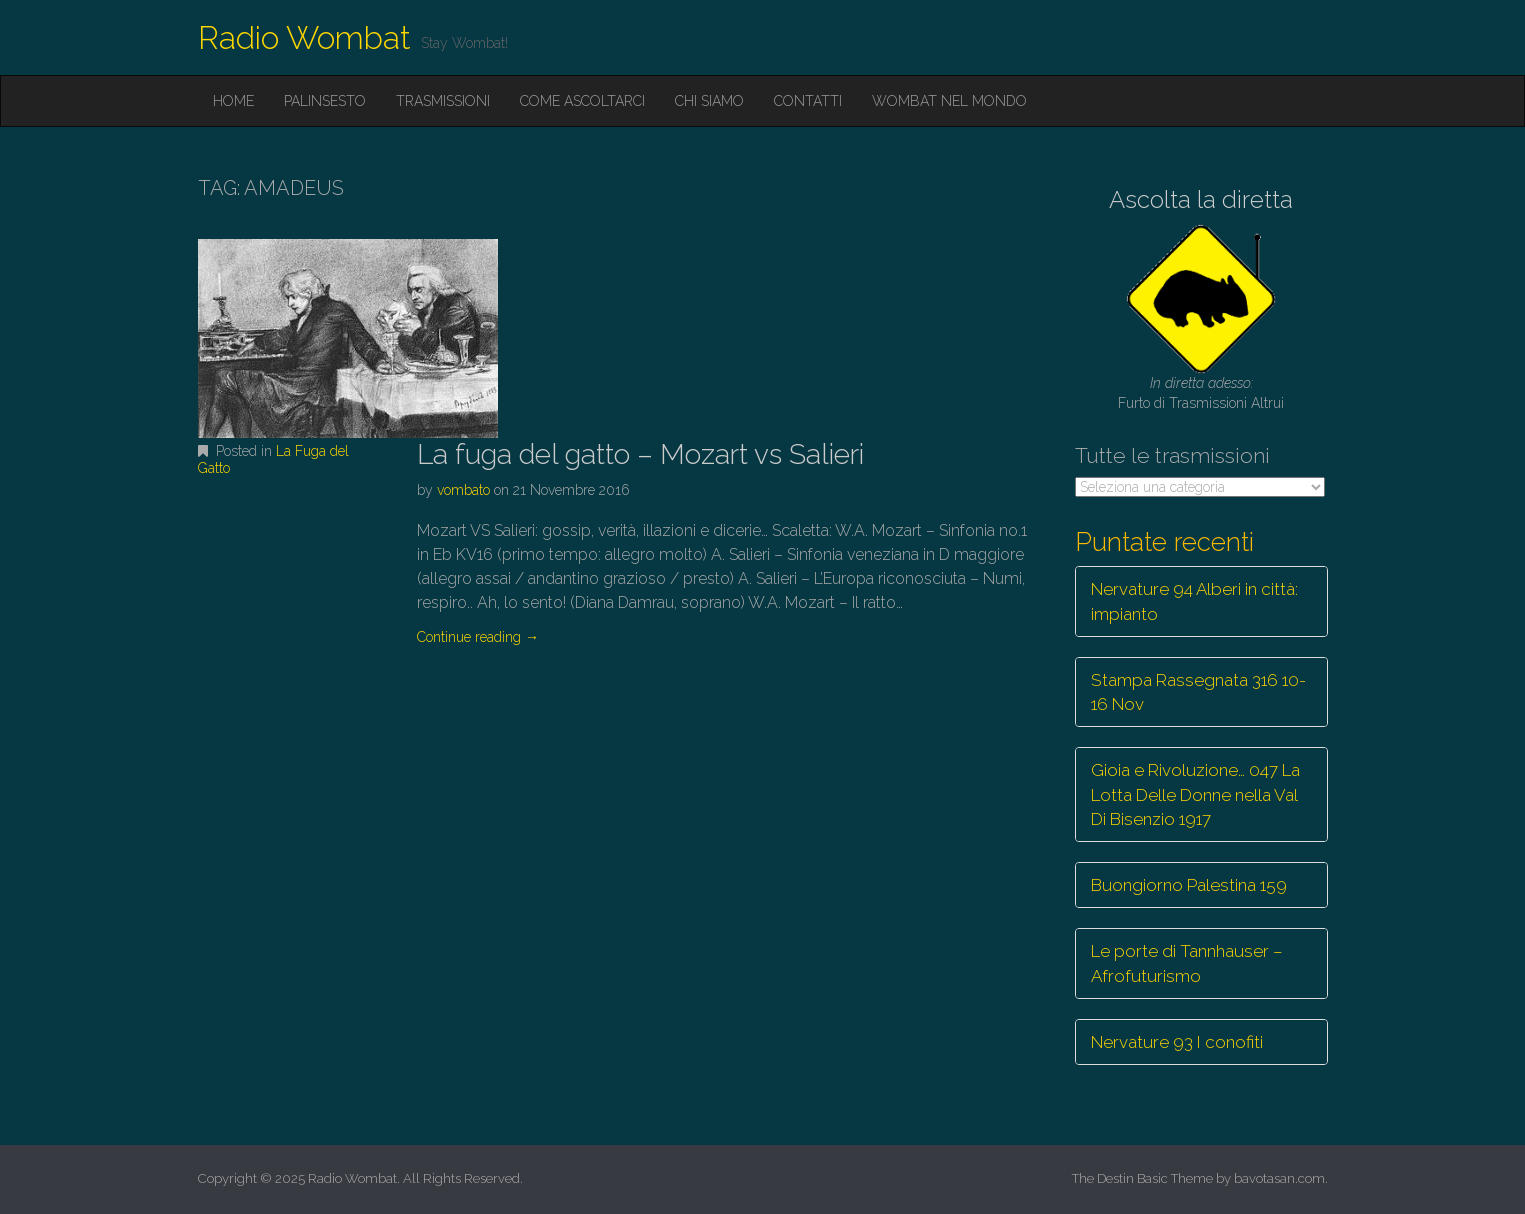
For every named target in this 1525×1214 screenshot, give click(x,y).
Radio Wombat (304, 37)
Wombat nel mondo (949, 101)
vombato (463, 490)
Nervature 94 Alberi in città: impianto (1194, 601)
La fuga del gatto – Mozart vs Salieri (640, 454)
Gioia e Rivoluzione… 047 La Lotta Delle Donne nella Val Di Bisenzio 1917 (1195, 794)
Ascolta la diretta (1201, 199)
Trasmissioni (443, 101)
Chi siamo (709, 101)
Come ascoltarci (582, 101)
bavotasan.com (1279, 1178)
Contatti (808, 101)
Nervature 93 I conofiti (1177, 1042)
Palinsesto (325, 101)
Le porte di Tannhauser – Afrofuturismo (1187, 963)
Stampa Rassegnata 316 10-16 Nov (1198, 692)
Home (233, 101)
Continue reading (478, 637)
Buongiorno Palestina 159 (1189, 885)
